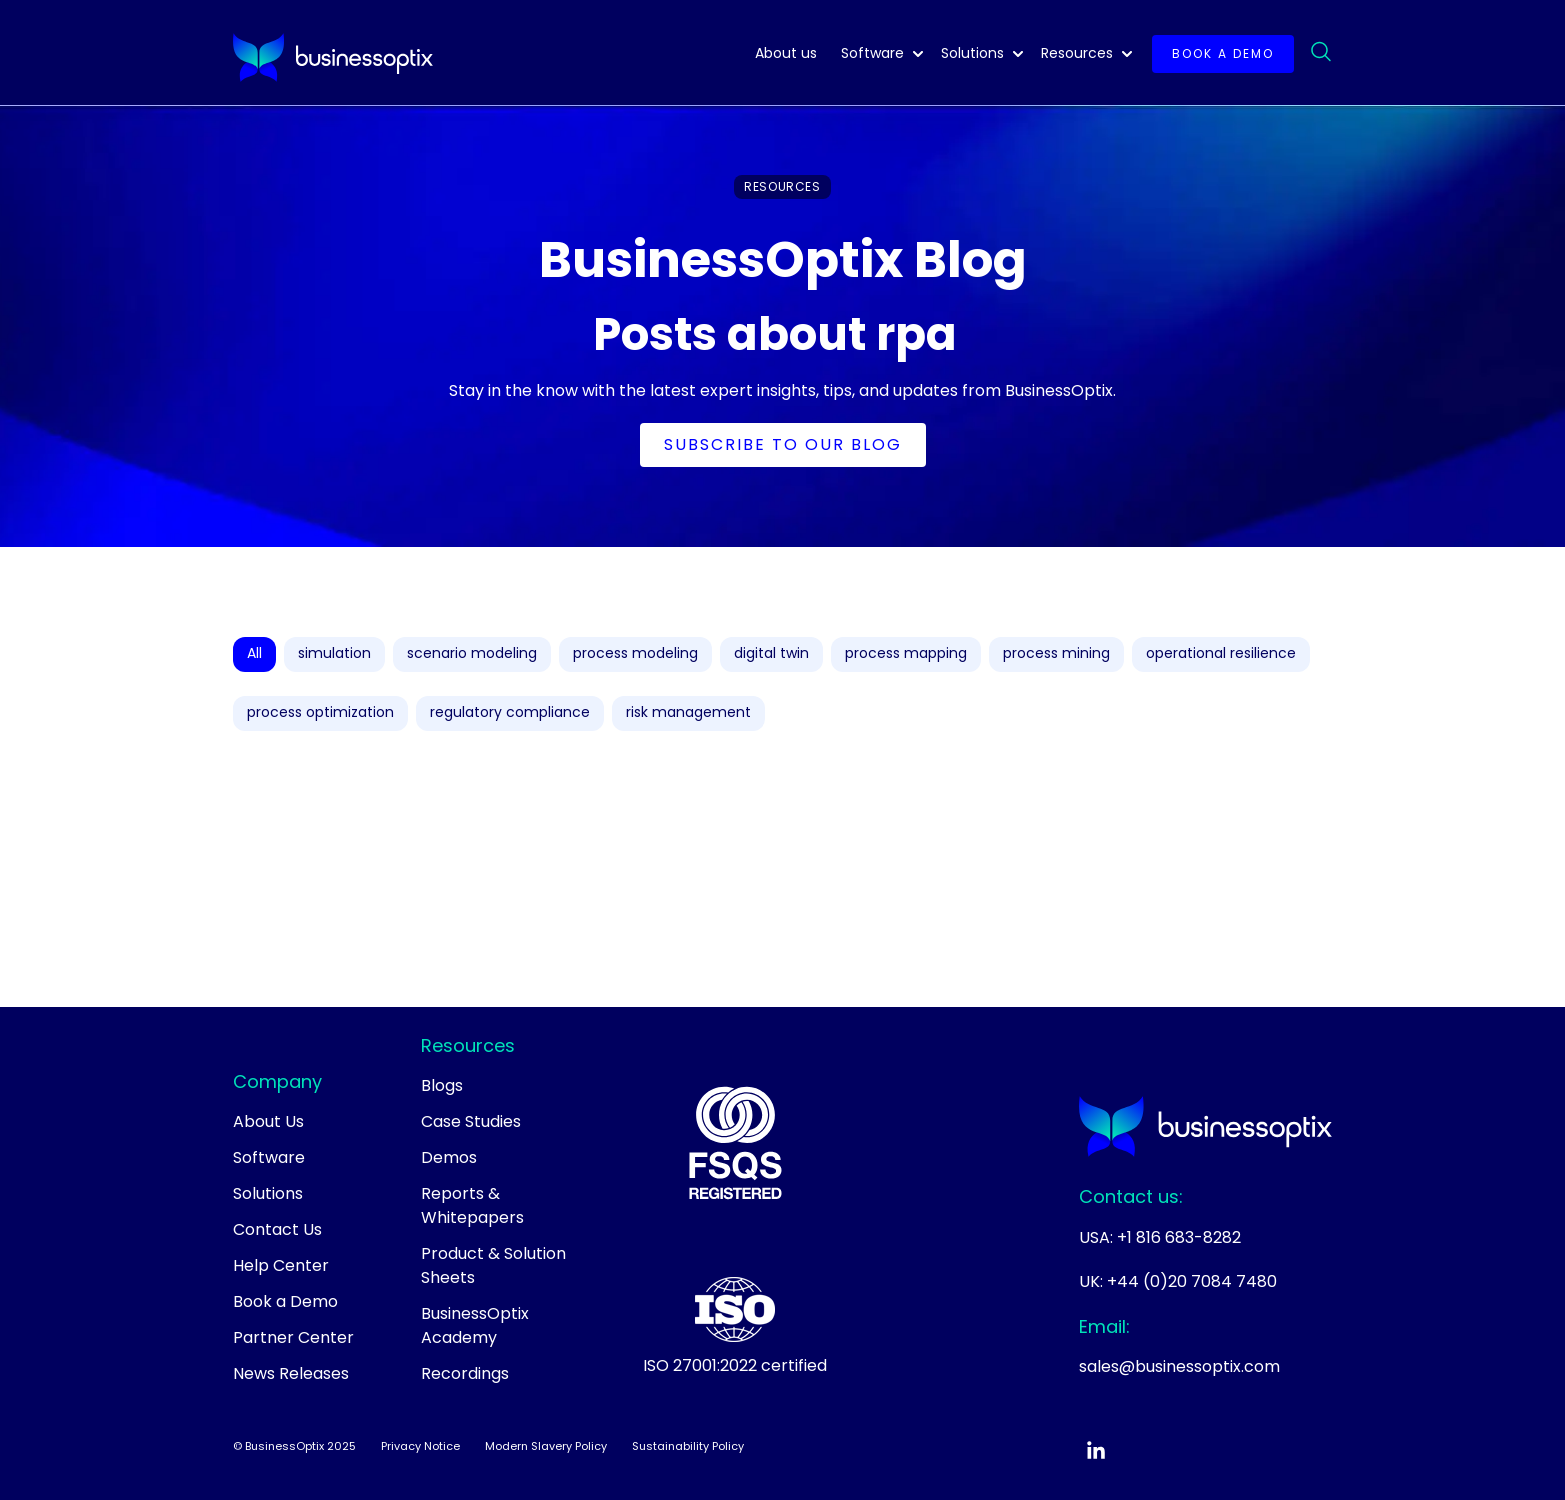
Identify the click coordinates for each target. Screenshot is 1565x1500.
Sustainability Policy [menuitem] (688, 1446)
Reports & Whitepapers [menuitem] (472, 1205)
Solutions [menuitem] (268, 1193)
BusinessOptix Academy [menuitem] (475, 1325)
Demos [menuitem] (449, 1157)
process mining (1056, 653)
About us (786, 53)
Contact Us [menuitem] (277, 1229)
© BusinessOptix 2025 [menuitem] (294, 1446)
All (254, 653)
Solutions (972, 53)
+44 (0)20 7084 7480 (1192, 1281)
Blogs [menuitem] (442, 1085)
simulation (334, 653)
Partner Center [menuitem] (293, 1337)
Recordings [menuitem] (465, 1373)
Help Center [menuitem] (281, 1265)
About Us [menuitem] (268, 1121)
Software (872, 53)
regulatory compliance (510, 712)
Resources (1077, 53)
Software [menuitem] (269, 1157)
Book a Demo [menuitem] (285, 1301)
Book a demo (1223, 53)
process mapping (906, 653)
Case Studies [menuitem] (471, 1121)
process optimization (320, 712)
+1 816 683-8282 (1179, 1237)
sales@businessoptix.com (1179, 1366)
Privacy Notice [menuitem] (420, 1446)
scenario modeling (472, 653)
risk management (688, 712)
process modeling (635, 653)
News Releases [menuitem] (291, 1373)
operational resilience (1221, 653)
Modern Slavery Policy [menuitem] (546, 1446)
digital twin (771, 653)
